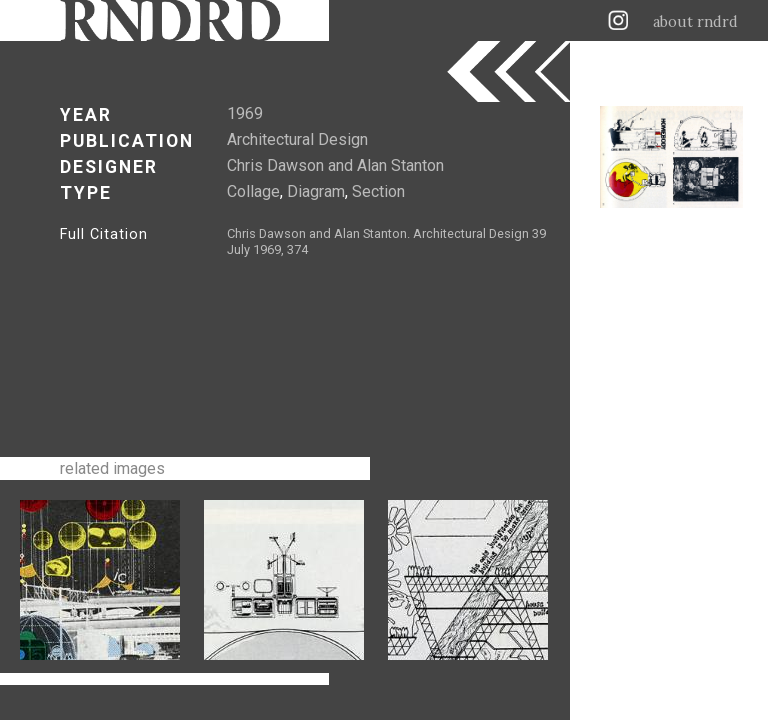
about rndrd (695, 22)
